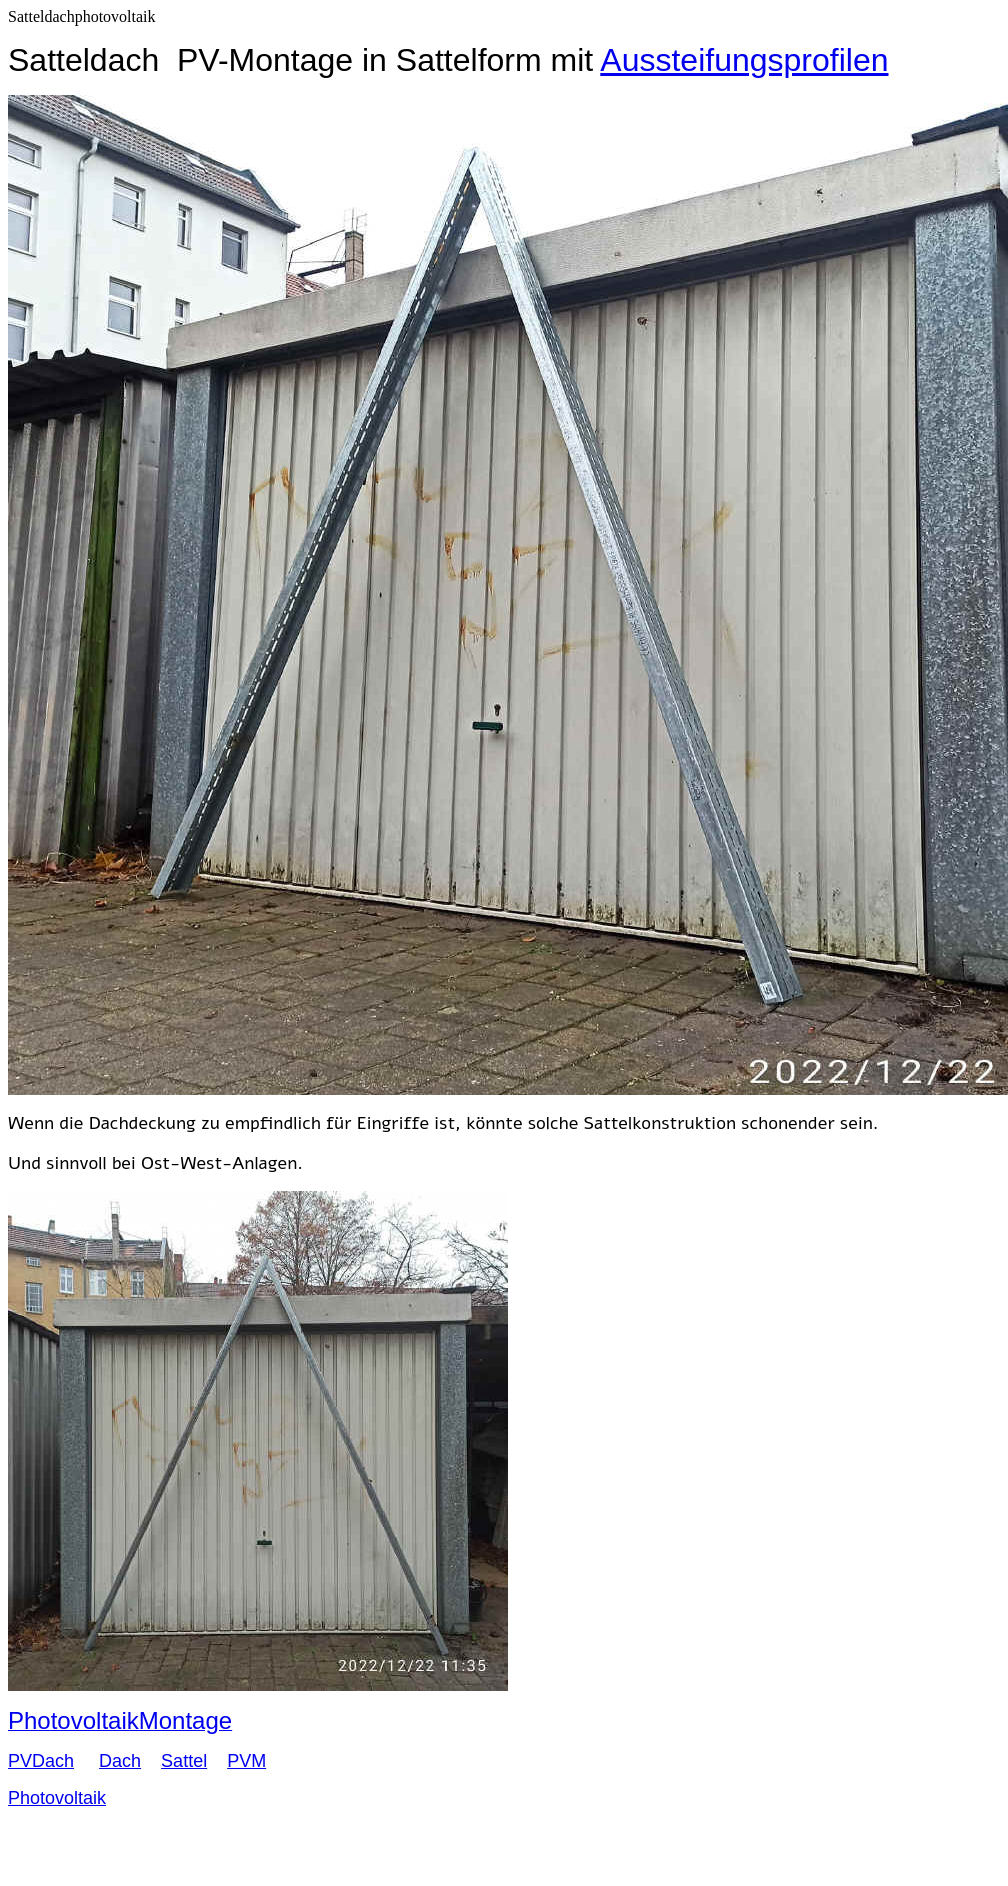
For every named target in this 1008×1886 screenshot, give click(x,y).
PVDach (41, 1761)
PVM (246, 1761)
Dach (120, 1761)
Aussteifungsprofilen (744, 60)
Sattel (184, 1761)
